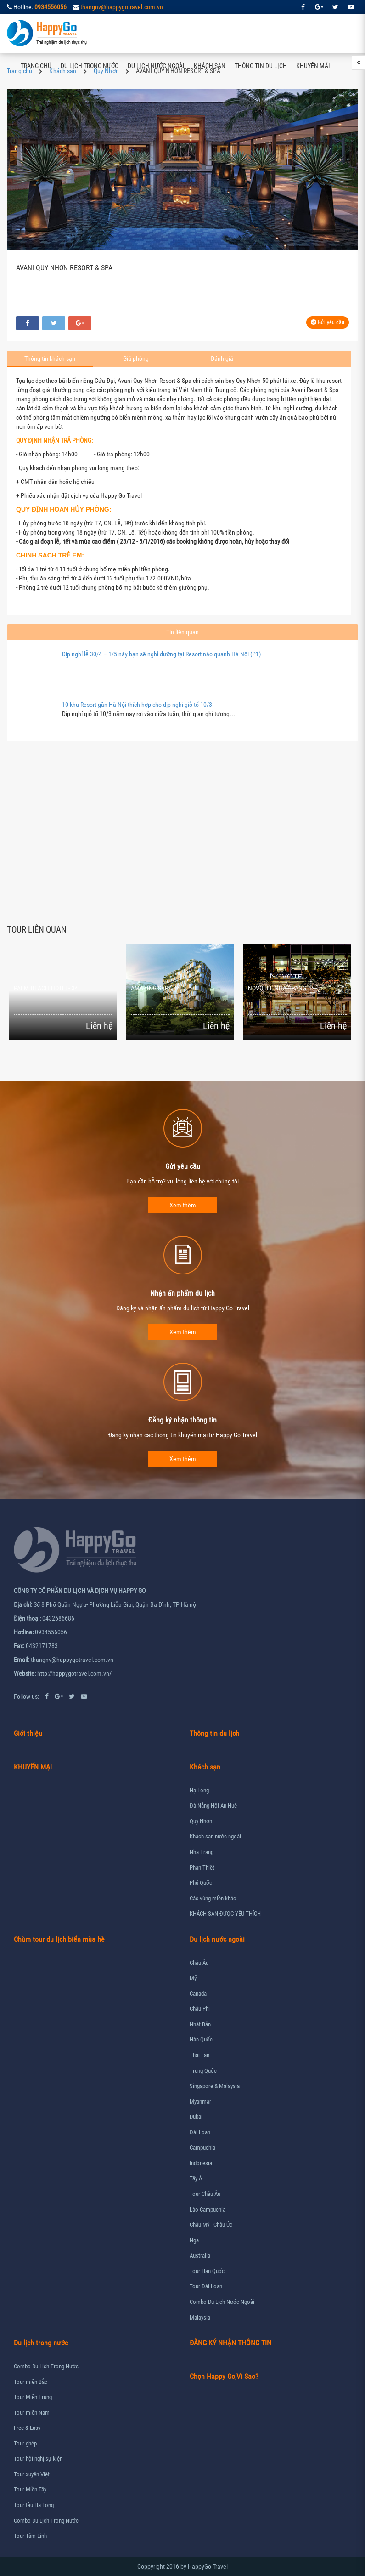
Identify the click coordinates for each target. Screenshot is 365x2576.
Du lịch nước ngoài (156, 65)
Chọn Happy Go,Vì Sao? (224, 2376)
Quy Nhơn (201, 1821)
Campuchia (202, 2147)
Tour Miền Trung (33, 2397)
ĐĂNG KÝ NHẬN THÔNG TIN (230, 2342)
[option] (65, 992)
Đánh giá (222, 358)
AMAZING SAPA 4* (155, 988)
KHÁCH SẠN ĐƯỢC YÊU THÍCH (225, 1913)
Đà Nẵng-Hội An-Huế (213, 1805)
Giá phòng (136, 358)
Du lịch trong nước (89, 65)
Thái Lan (199, 2055)
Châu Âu (199, 1962)
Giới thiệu (28, 1733)
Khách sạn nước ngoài (215, 1836)
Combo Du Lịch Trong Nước (46, 2366)
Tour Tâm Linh (30, 2535)
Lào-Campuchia (207, 2209)
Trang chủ (36, 65)
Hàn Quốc (201, 2039)
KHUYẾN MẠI (33, 1767)
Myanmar (200, 2101)
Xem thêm (182, 1205)
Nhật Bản (200, 2024)
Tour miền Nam (32, 2412)
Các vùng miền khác (213, 1898)
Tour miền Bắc (30, 2381)
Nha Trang (201, 1851)
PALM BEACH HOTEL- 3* (46, 988)
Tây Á (196, 2178)
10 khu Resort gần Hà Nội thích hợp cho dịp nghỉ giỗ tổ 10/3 (137, 704)
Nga (194, 2240)
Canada (198, 1993)
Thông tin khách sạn (49, 358)
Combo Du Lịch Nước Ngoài (222, 2301)
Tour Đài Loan (206, 2286)
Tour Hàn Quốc (207, 2271)
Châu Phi (200, 2008)
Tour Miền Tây (30, 2489)
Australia (200, 2255)
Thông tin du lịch (261, 65)
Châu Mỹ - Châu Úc (211, 2224)
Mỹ (193, 1977)
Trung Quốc (203, 2070)
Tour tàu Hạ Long (34, 2505)
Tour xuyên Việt (32, 2474)
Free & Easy (27, 2427)
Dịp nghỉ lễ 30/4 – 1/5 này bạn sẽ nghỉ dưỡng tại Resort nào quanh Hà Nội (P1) (161, 654)
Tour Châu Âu (205, 2193)
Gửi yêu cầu (327, 322)
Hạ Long (199, 1790)
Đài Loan (200, 2132)
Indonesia (201, 2163)
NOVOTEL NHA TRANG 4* (281, 988)
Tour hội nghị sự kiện (38, 2458)
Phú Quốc (201, 1882)
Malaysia (200, 2317)
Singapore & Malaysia (215, 2085)
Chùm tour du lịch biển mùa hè (59, 1939)
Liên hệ (31, 104)
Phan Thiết (202, 1867)
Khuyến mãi (313, 65)
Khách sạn (209, 65)
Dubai (196, 2116)
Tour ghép (25, 2443)
